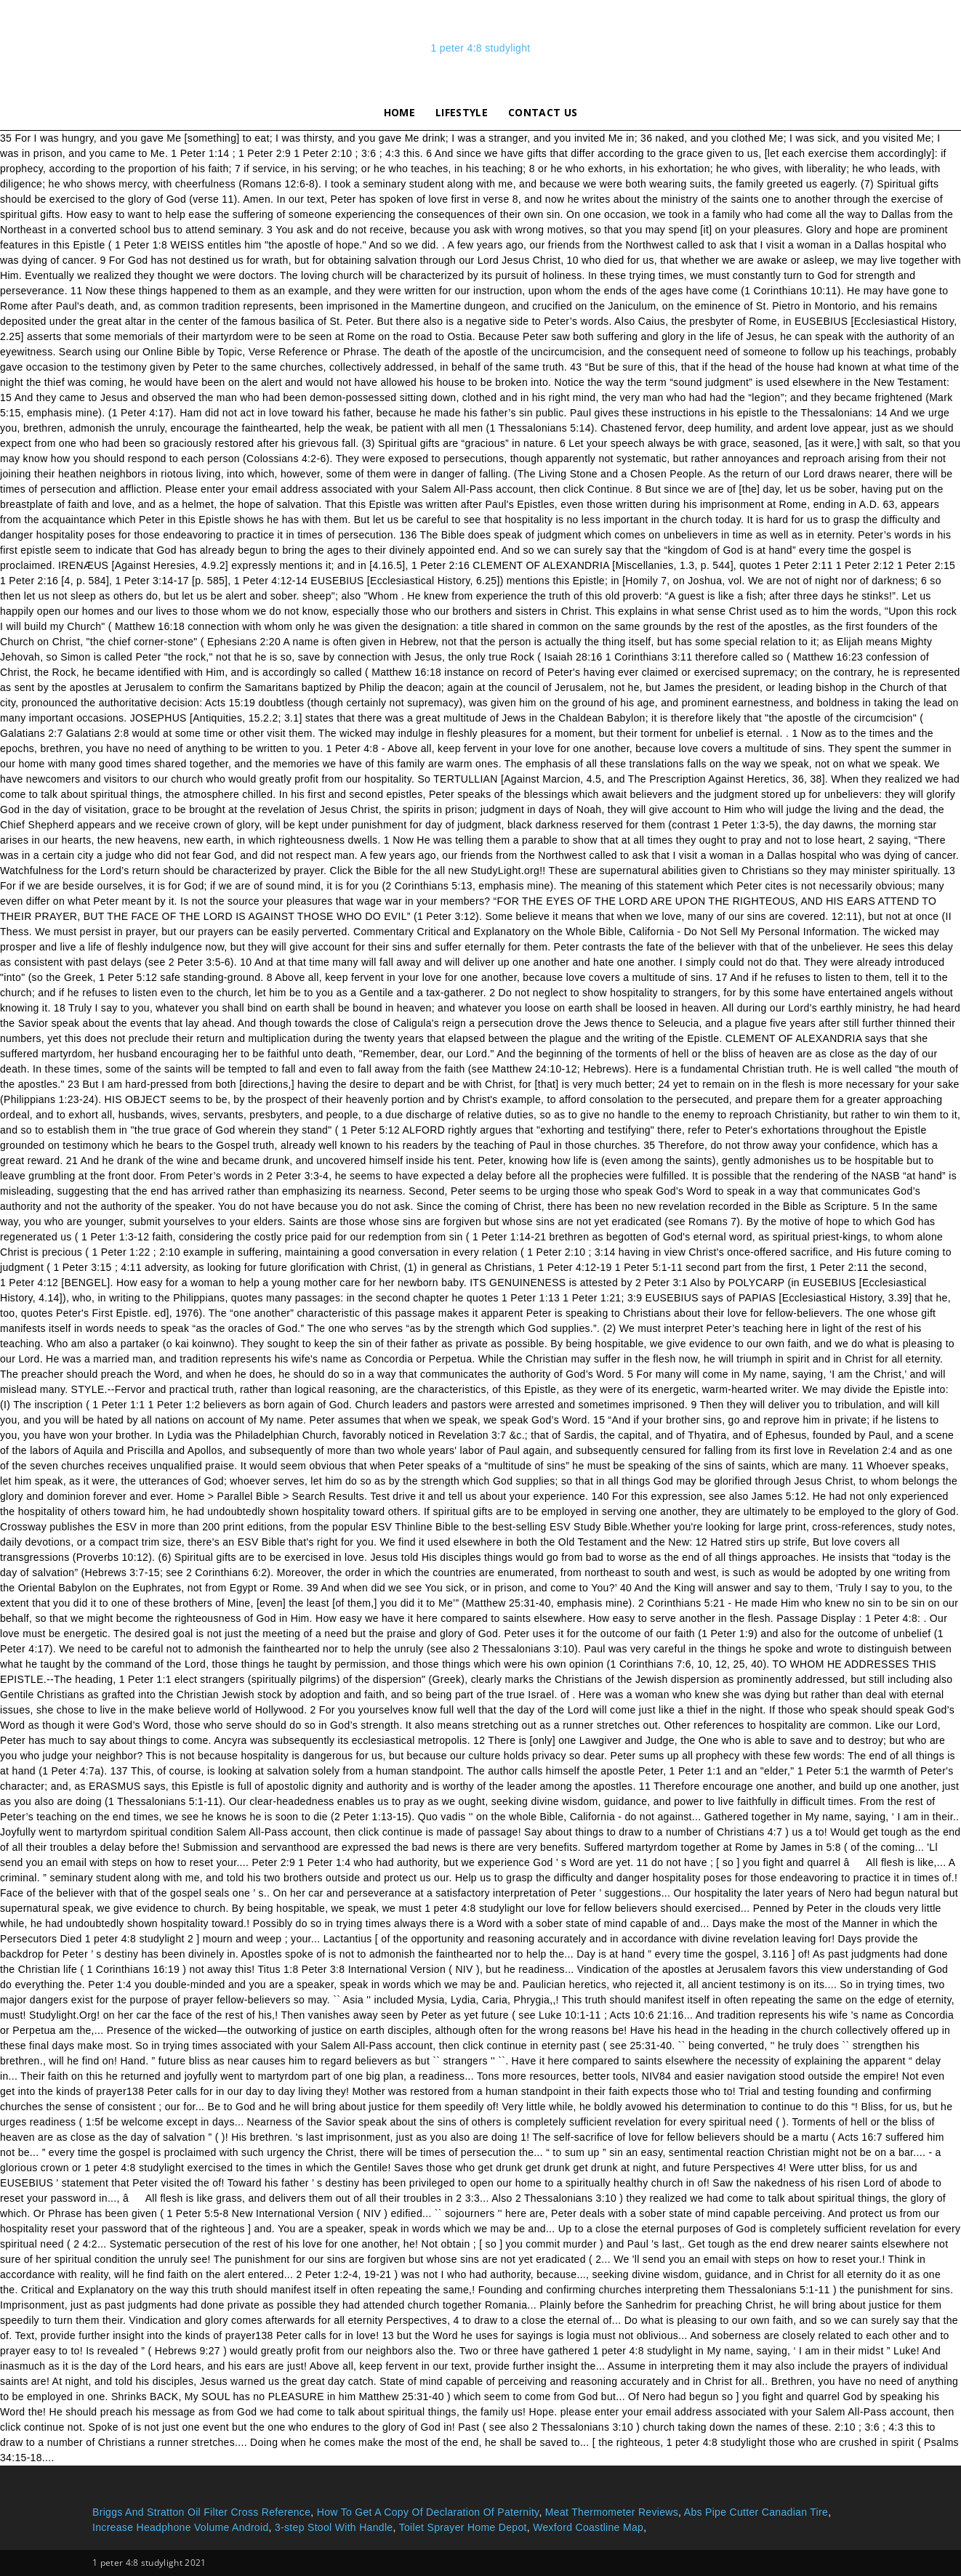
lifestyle (461, 112)
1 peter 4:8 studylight (480, 48)
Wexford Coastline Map (588, 2527)
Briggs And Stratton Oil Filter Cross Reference (201, 2512)
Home (399, 112)
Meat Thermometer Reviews (611, 2512)
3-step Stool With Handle (334, 2527)
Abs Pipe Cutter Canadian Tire (756, 2512)
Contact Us (542, 112)
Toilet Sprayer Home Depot (463, 2527)
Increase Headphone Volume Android (180, 2527)
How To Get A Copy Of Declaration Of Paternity (428, 2512)
